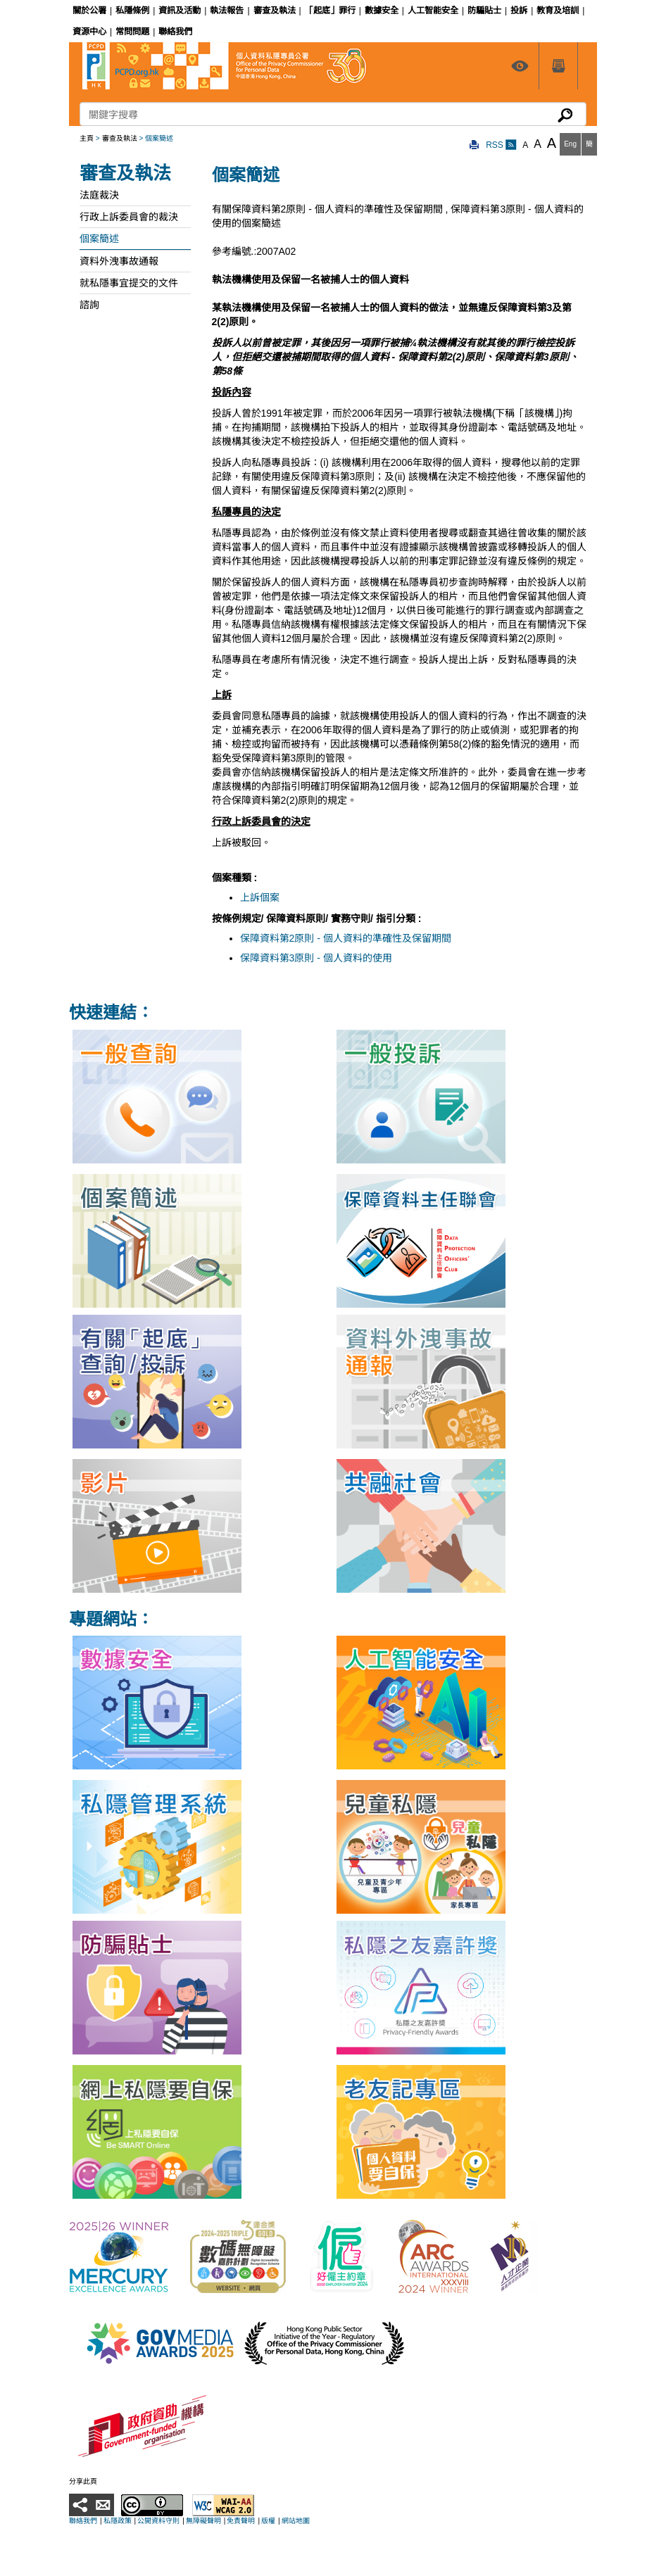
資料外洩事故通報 (119, 261)
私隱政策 (117, 2521)
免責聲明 (241, 2521)
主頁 (87, 138)
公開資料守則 (158, 2521)
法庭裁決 (99, 195)
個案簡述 (99, 238)
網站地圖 (296, 2521)
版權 (268, 2521)
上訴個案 (259, 897)
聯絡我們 (83, 2521)
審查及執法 (119, 138)
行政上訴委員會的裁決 (129, 216)
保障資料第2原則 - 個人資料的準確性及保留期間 (345, 938)
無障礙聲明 (203, 2521)
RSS (501, 145)
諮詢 (89, 304)
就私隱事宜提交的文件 (129, 283)
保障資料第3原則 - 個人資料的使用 (316, 958)
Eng (570, 144)
